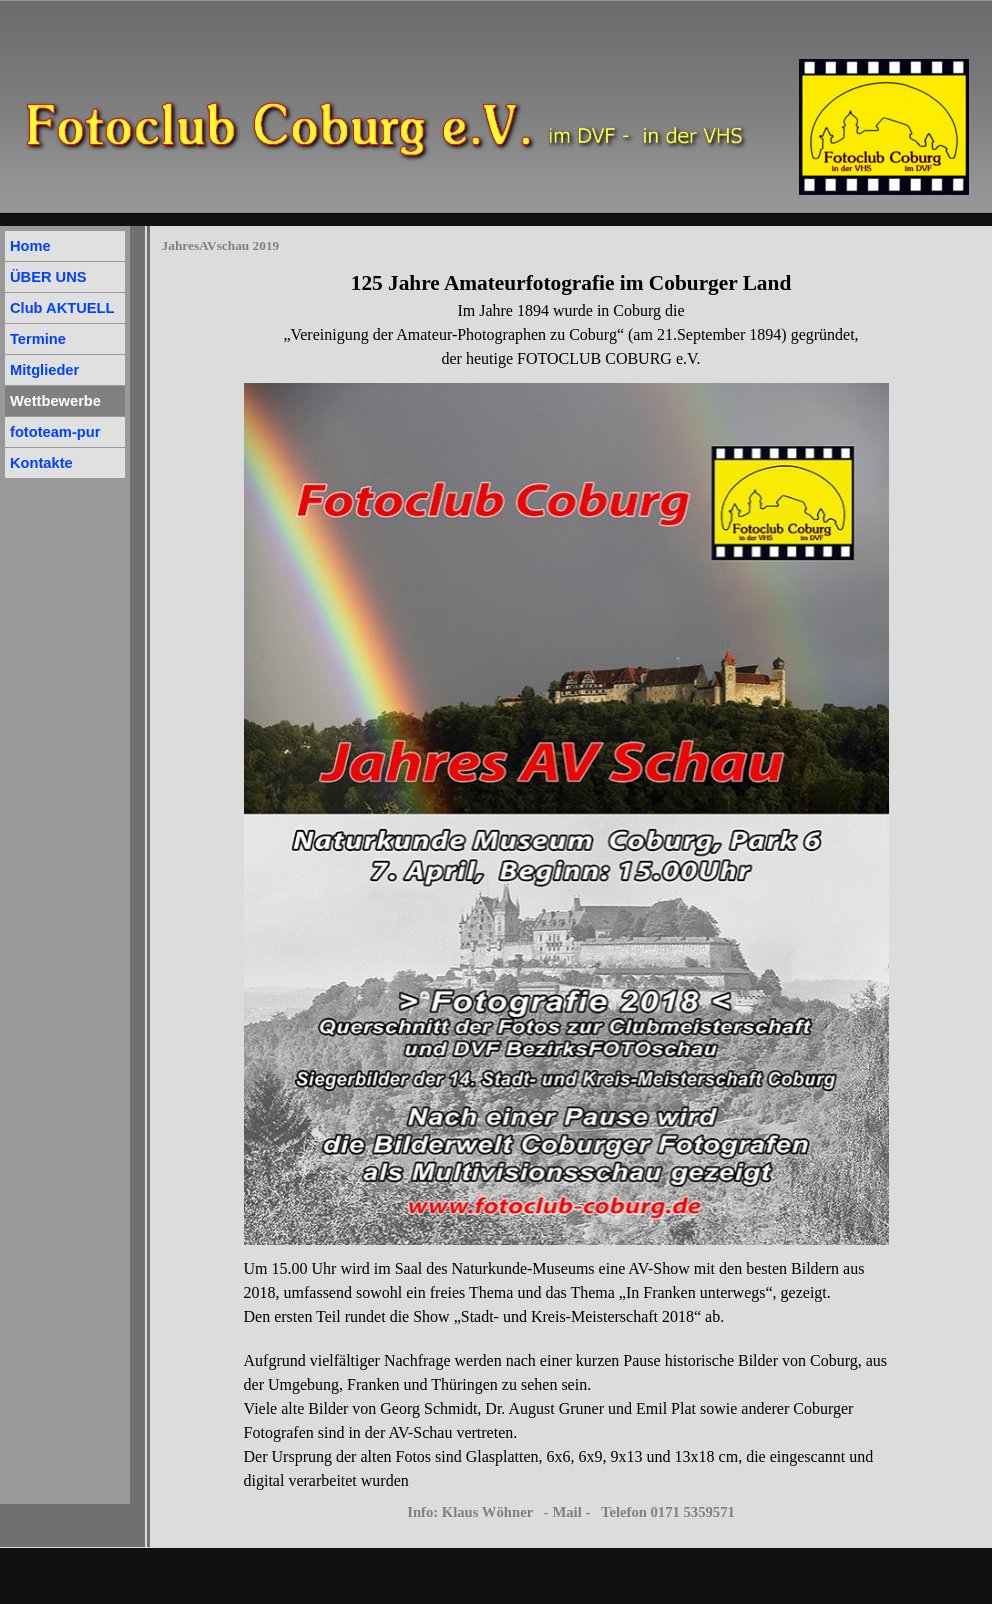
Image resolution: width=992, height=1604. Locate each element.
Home (30, 246)
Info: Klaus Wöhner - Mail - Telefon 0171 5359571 (571, 1512)
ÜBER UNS (48, 277)
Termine (38, 339)
